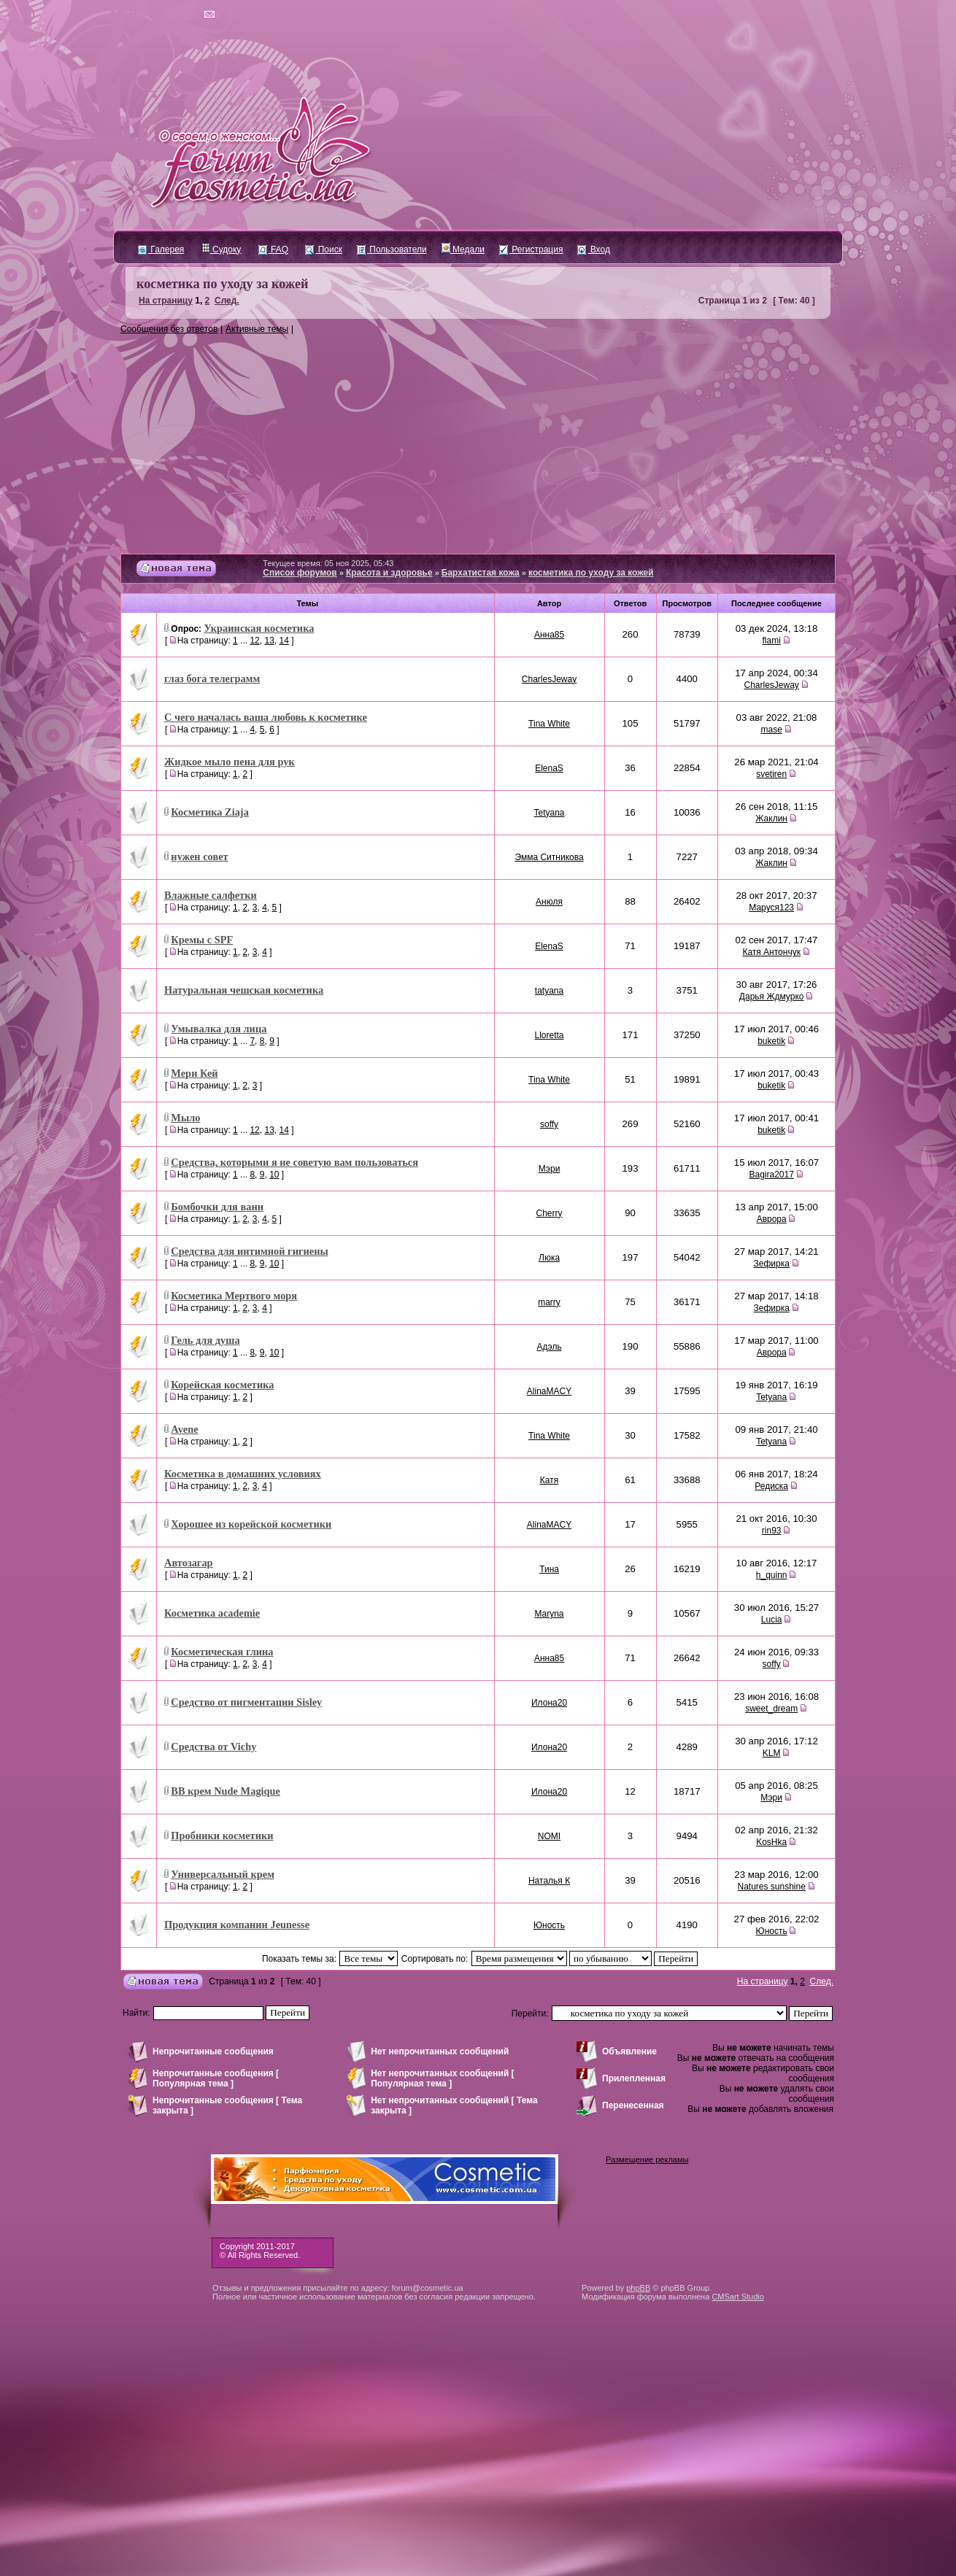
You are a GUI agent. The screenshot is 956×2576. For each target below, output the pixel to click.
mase (771, 729)
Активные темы (256, 329)
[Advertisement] (478, 444)
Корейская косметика (222, 1385)
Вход (593, 249)
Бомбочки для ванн (217, 1206)
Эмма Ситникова (548, 857)
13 (269, 640)
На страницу (166, 300)
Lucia (771, 1619)
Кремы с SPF (202, 939)
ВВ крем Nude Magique (225, 1791)
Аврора (772, 1219)
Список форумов (299, 573)
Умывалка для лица (218, 1028)
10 (274, 1174)
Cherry (549, 1213)
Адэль (548, 1347)
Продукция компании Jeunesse (236, 1924)
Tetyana (549, 813)
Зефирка (771, 1263)
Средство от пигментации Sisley (246, 1702)
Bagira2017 (771, 1174)
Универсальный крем (222, 1874)
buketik (771, 1041)
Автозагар (188, 1563)
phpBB (638, 2287)
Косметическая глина (222, 1652)
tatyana (549, 991)
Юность (549, 1925)
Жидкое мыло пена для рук (229, 761)
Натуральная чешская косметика (243, 990)
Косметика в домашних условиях (242, 1474)
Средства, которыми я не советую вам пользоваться (294, 1162)
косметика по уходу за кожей (222, 283)
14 (283, 640)
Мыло (185, 1117)
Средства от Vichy (213, 1746)
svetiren (771, 774)
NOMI (549, 1836)
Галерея (161, 249)
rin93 (772, 1530)
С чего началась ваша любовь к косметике (265, 717)
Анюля (549, 902)
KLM (772, 1753)
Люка (549, 1258)
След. (227, 300)
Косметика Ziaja (210, 812)
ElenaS (549, 768)
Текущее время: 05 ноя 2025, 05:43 (328, 563)
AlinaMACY (549, 1391)
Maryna (549, 1614)
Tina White (549, 724)
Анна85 (549, 635)
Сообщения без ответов (168, 329)
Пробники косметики (222, 1835)
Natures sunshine (771, 1886)
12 (254, 640)
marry (549, 1302)
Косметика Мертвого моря (234, 1295)
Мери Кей (194, 1073)
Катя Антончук (771, 952)
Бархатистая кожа (481, 573)
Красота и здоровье (389, 573)
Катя (549, 1480)
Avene (184, 1429)
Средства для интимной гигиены (249, 1251)
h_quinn (771, 1575)
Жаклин (771, 818)
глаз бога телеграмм (212, 678)
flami (771, 640)
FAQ (273, 249)
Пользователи (392, 249)
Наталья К (549, 1881)
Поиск (323, 249)
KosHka (771, 1842)
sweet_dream (771, 1708)
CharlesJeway (549, 679)
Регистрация (531, 249)
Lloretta (549, 1035)
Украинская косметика (259, 628)
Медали (463, 249)
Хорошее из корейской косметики (251, 1524)
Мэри (549, 1169)
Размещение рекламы (647, 2159)
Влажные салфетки (210, 895)
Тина (549, 1569)
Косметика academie (212, 1613)
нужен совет (199, 856)
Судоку (221, 249)
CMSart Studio (738, 2296)
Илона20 (549, 1703)
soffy (549, 1124)
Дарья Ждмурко (771, 996)
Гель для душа (205, 1340)
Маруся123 (771, 907)
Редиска (771, 1486)
